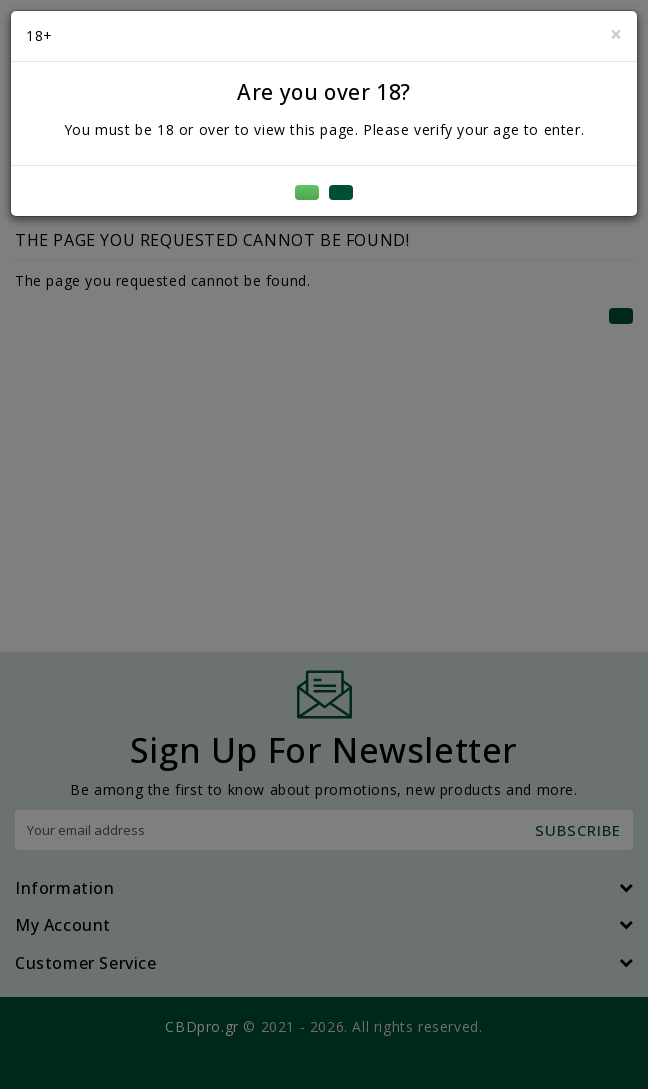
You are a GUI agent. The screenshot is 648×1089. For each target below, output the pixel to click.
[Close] (616, 34)
